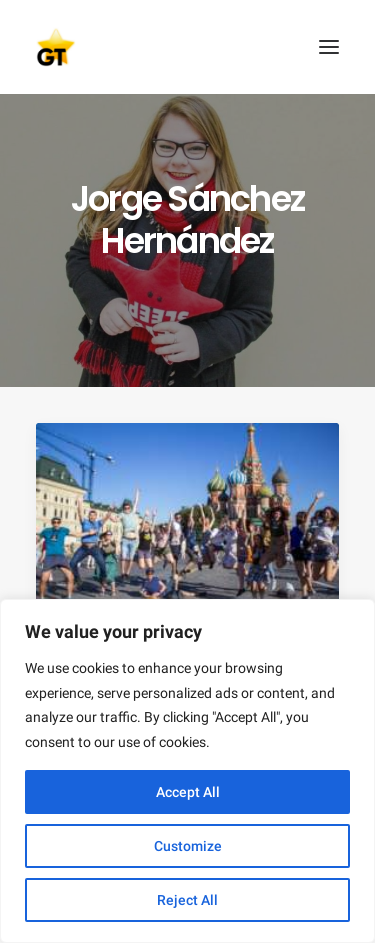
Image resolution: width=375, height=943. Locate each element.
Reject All (187, 900)
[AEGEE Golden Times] (187, 47)
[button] (329, 47)
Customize (188, 846)
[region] (187, 771)
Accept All (188, 792)
